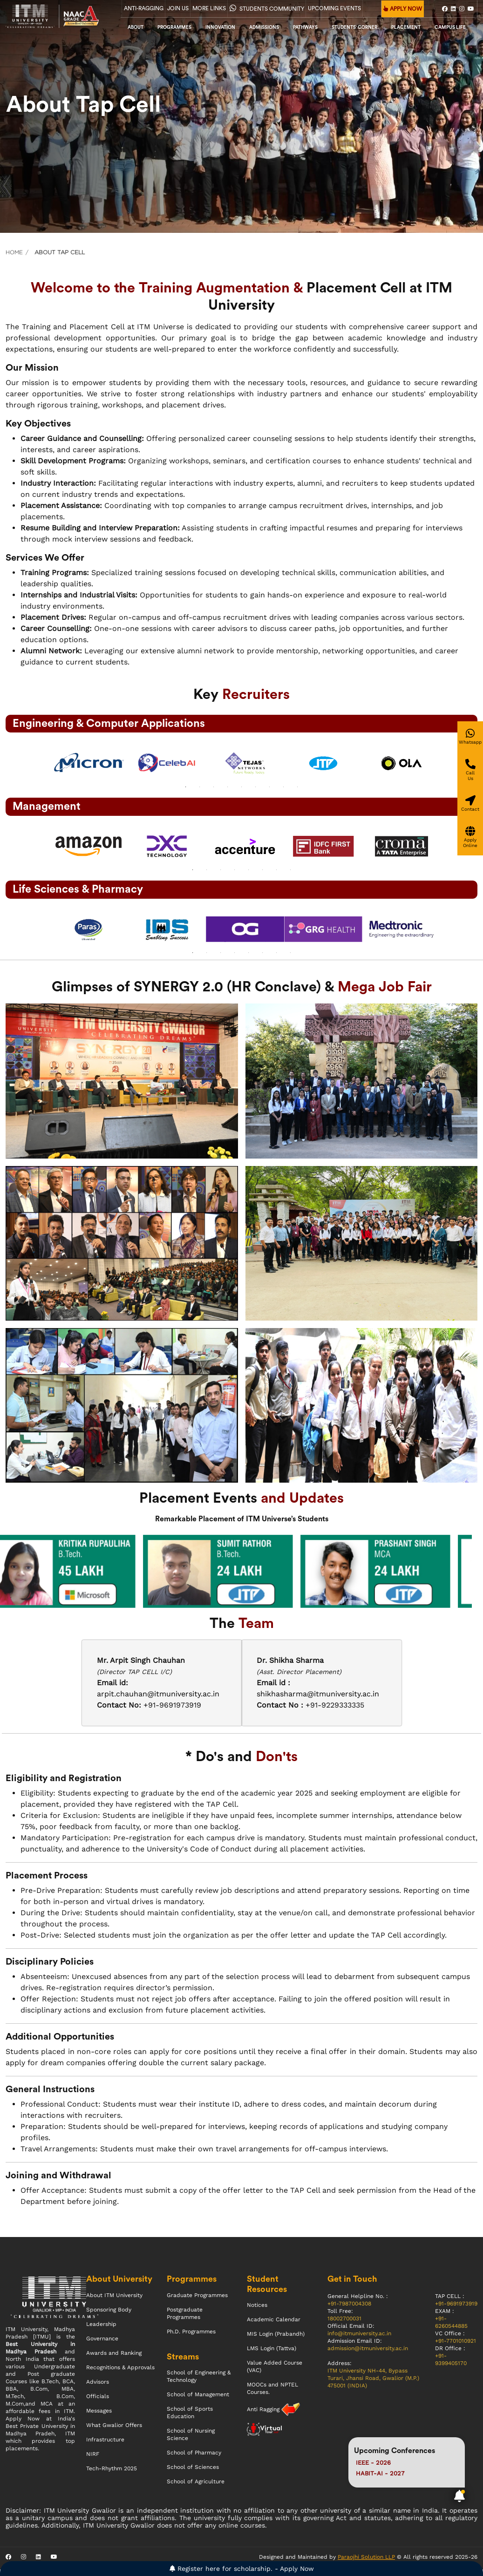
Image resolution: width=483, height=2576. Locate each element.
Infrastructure (105, 2439)
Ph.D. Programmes (191, 2331)
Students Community (267, 8)
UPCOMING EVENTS (334, 8)
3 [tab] (213, 787)
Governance (102, 2338)
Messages (99, 2410)
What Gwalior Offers (114, 2425)
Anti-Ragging (143, 8)
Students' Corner (354, 27)
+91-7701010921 (455, 2341)
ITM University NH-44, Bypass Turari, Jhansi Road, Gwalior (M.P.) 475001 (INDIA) (373, 2378)
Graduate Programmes (197, 2295)
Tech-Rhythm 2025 (111, 2468)
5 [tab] (241, 787)
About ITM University (114, 2295)
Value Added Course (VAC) (274, 2366)
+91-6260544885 (451, 2322)
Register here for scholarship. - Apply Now (242, 2568)
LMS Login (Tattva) (271, 2348)
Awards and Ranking (114, 2353)
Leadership (101, 2324)
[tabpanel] (85, 763)
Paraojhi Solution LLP (366, 2557)
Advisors (97, 2382)
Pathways (305, 27)
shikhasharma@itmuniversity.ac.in (318, 1693)
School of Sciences (193, 2467)
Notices (257, 2305)
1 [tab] (185, 787)
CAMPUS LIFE (450, 27)
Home (14, 252)
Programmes (174, 27)
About (135, 27)
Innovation (220, 27)
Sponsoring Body (108, 2309)
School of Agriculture (195, 2481)
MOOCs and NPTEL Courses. (272, 2388)
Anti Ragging (264, 2409)
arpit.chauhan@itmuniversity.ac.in (158, 1693)
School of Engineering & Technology (199, 2376)
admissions (264, 27)
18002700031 (344, 2318)
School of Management (198, 2394)
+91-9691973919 (456, 2303)
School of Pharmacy (194, 2452)
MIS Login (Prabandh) (276, 2334)
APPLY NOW (402, 9)
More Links (209, 8)
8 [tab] (283, 787)
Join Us (178, 8)
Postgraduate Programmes (185, 2313)
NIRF (92, 2454)
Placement (406, 27)
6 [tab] (255, 787)
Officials (97, 2396)
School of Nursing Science (191, 2434)
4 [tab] (227, 787)
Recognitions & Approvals (120, 2367)
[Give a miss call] (470, 770)
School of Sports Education (190, 2413)
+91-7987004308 (349, 2303)
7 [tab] (269, 787)
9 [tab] (297, 787)
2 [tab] (199, 787)
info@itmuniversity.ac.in (359, 2333)
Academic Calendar (273, 2319)
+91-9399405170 (451, 2359)
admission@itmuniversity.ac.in (367, 2348)
